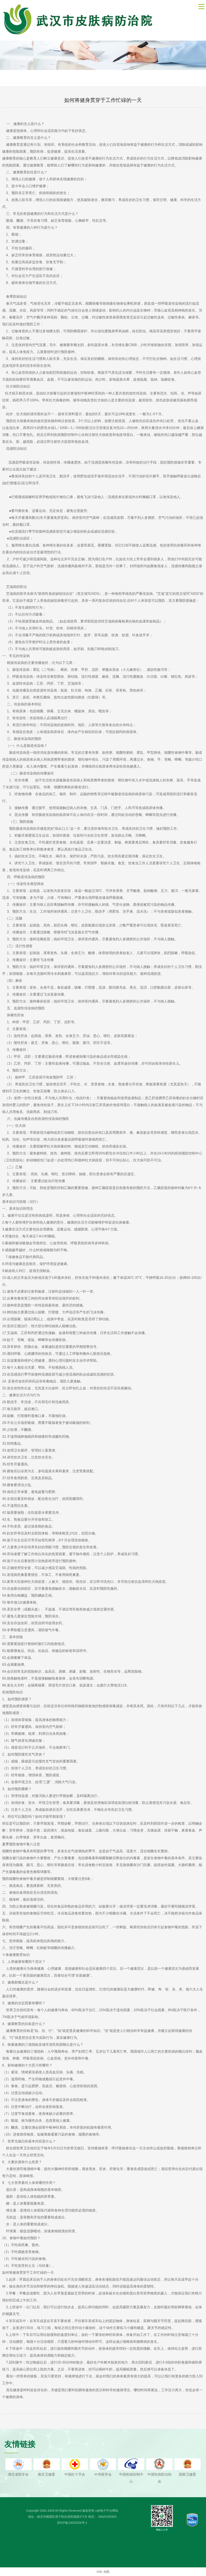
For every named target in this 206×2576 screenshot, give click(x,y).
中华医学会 (103, 2474)
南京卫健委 (46, 2474)
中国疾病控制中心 (131, 2478)
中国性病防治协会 (159, 2478)
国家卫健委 (187, 2474)
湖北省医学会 (18, 2474)
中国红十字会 (74, 2474)
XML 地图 (103, 2571)
